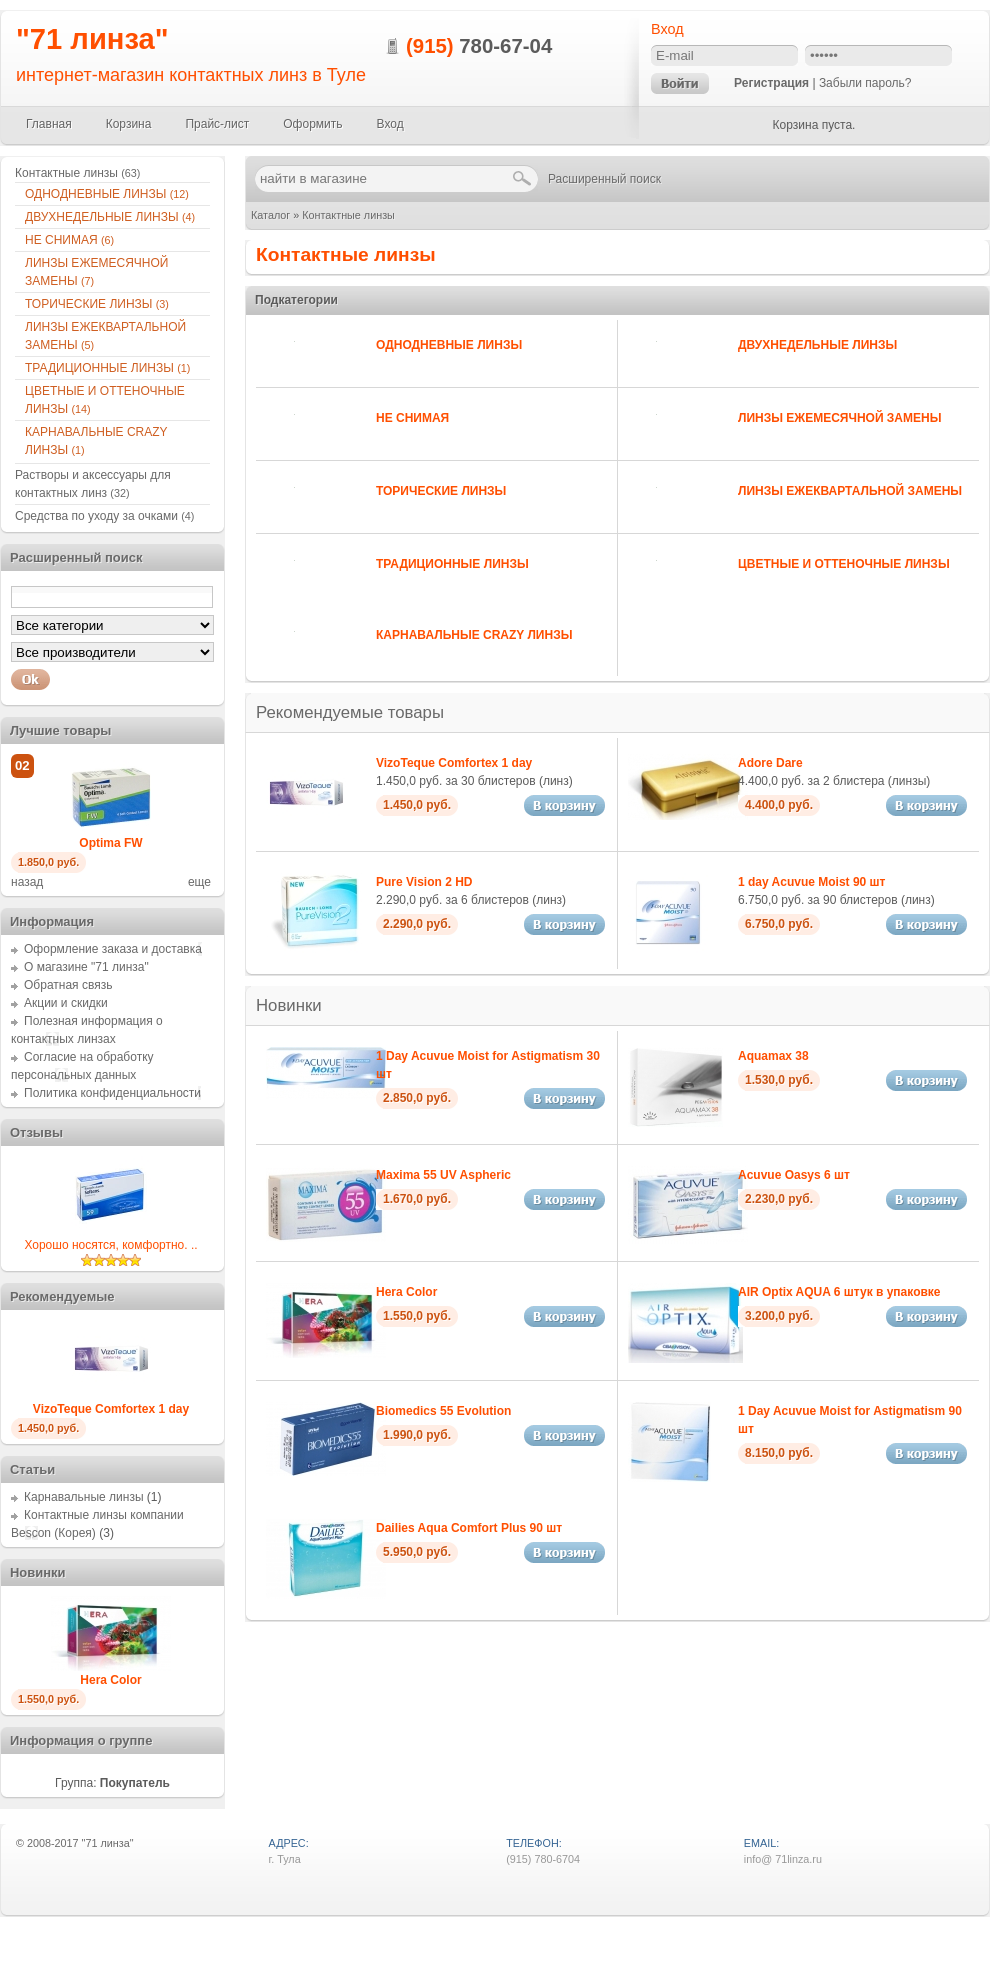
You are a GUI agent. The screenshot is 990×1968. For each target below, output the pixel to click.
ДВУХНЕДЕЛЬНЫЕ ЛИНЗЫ (817, 345)
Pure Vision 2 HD (424, 882)
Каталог (270, 215)
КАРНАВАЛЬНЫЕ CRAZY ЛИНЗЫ (474, 635)
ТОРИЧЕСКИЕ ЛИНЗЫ (441, 491)
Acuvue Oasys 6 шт (794, 1175)
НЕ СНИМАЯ (412, 418)
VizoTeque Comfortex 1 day (454, 763)
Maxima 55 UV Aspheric (443, 1175)
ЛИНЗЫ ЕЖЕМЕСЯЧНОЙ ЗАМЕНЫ (839, 418)
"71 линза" (92, 39)
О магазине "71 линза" (86, 967)
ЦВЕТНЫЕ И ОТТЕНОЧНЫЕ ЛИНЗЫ (844, 564)
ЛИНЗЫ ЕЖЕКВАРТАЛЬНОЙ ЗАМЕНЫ (850, 491)
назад (27, 882)
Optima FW (110, 843)
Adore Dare (770, 763)
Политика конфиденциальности (112, 1093)
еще (199, 882)
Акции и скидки (66, 1003)
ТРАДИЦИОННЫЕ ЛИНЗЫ (452, 564)
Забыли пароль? (865, 83)
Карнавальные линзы (84, 1497)
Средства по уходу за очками (104, 516)
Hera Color (406, 1292)
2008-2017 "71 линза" (80, 1843)
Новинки (289, 1005)
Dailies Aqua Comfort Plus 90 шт (469, 1528)
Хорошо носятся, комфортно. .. (110, 1245)
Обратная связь (68, 985)
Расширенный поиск (604, 179)
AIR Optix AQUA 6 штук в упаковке (839, 1292)
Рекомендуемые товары (350, 712)
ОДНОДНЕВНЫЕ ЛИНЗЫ (449, 345)
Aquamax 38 (773, 1056)
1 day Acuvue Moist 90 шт (811, 882)
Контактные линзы (348, 215)
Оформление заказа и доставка (113, 949)
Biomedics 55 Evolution (443, 1411)
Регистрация (771, 83)
